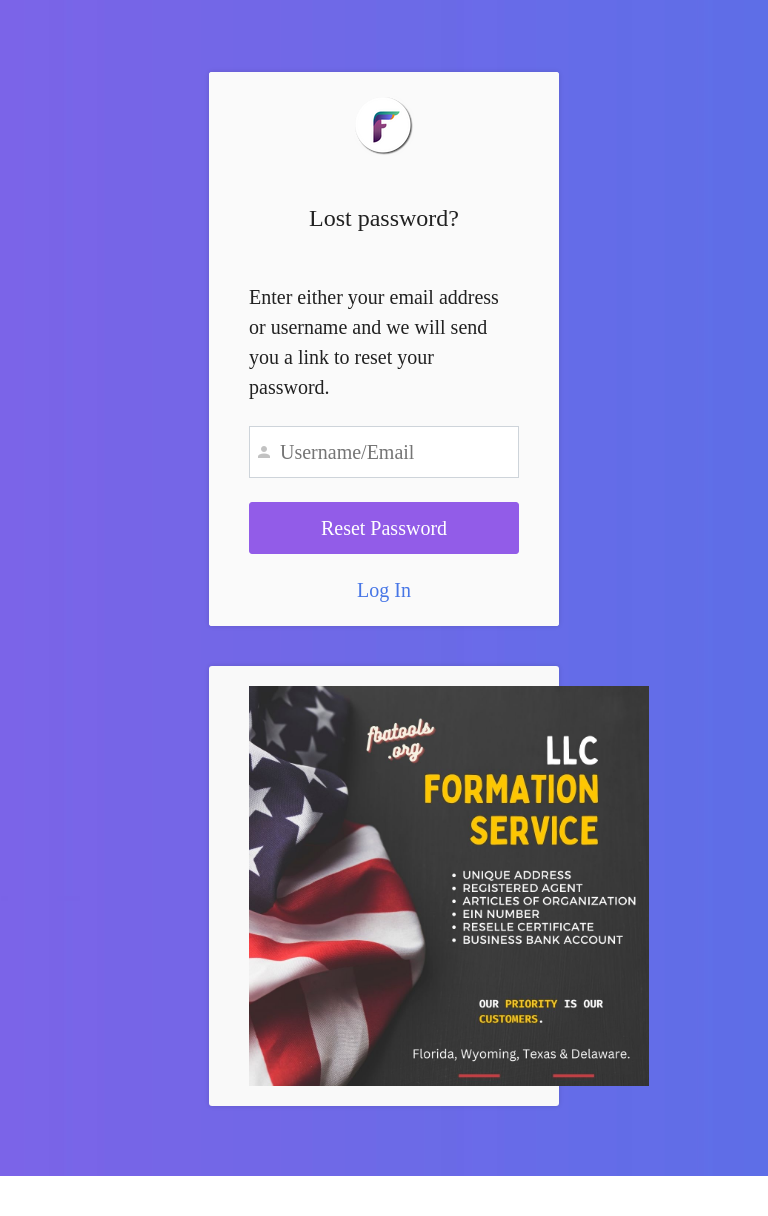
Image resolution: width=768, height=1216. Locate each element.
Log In (384, 590)
